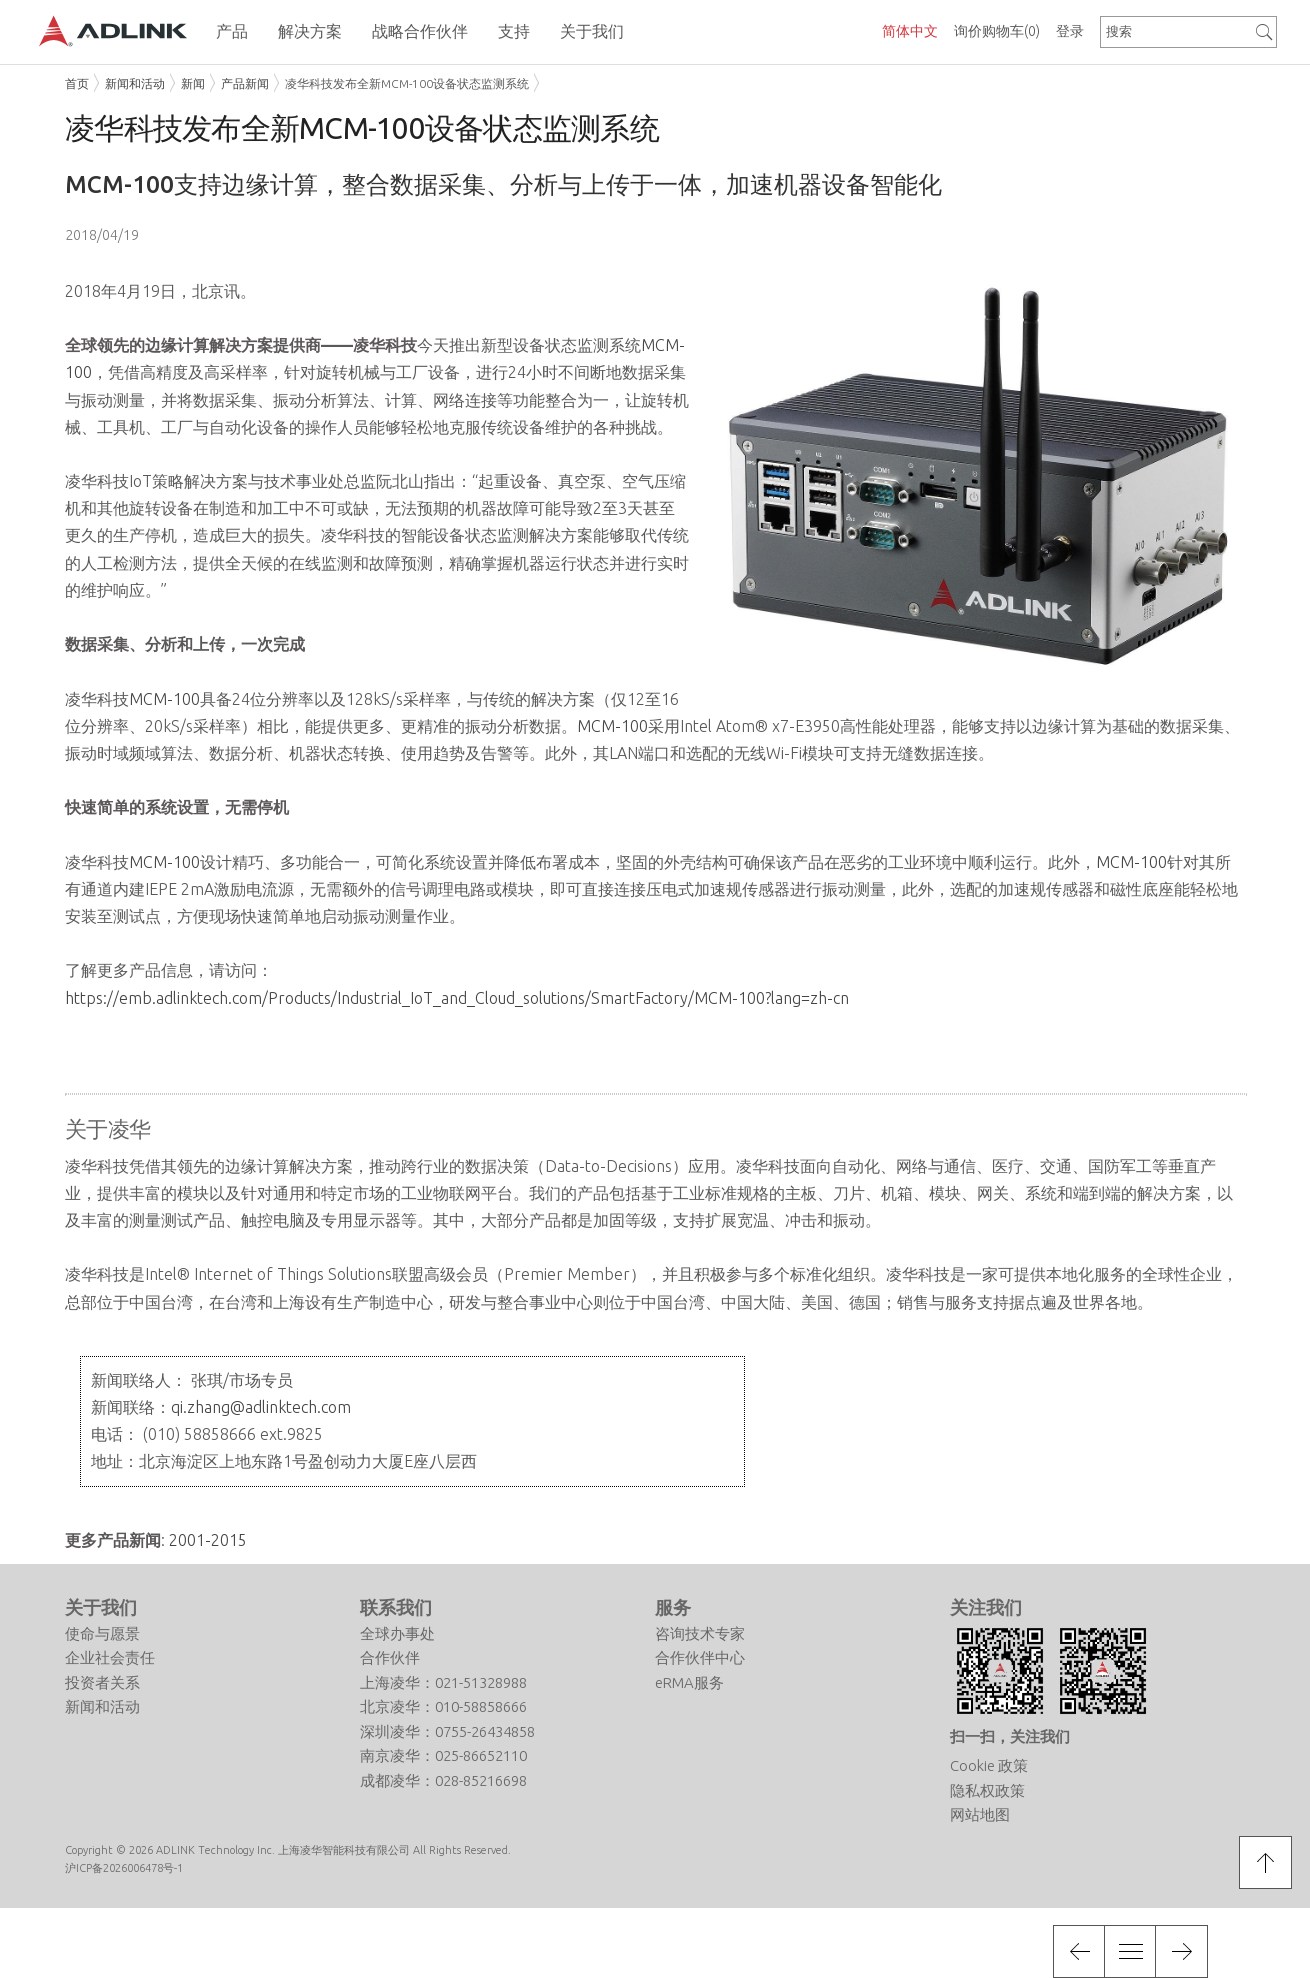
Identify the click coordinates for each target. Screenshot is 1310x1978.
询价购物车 (997, 31)
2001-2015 (208, 1540)
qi (177, 1407)
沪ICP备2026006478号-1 (124, 1868)
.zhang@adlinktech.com (267, 1407)
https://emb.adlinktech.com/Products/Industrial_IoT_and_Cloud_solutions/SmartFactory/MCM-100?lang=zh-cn (457, 998)
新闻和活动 (135, 83)
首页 (77, 83)
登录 (1070, 31)
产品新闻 (245, 83)
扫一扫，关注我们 (1010, 1736)
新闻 (193, 83)
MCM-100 (164, 699)
